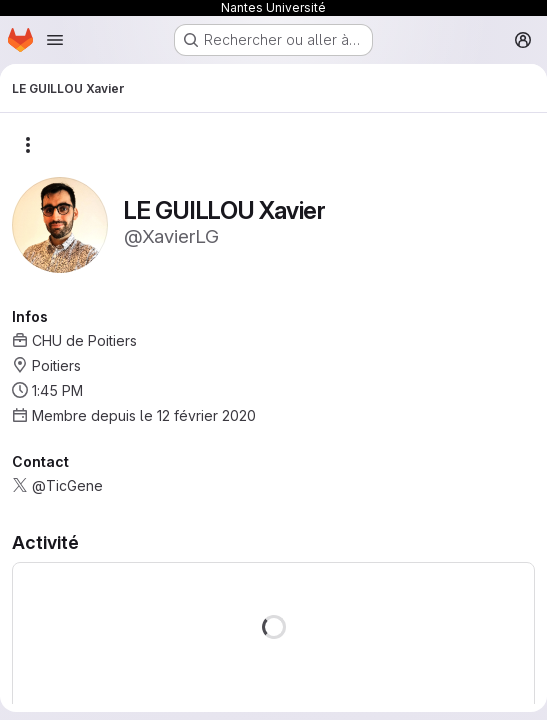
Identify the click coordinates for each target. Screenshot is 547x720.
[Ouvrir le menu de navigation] (55, 40)
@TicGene (67, 485)
